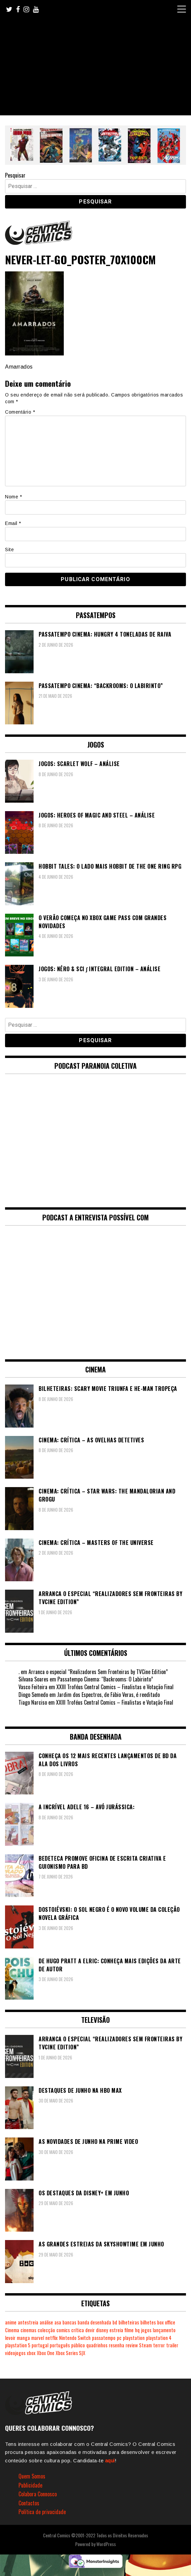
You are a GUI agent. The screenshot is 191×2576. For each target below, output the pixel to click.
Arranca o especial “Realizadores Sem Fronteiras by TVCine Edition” (98, 1672)
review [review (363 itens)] (132, 2345)
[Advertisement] (95, 68)
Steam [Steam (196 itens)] (145, 2345)
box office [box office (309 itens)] (166, 2322)
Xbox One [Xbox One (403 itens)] (45, 2352)
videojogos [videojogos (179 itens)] (15, 2352)
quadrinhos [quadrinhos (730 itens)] (96, 2345)
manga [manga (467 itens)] (23, 2337)
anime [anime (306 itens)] (10, 2322)
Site (9, 549)
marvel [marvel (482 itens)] (37, 2337)
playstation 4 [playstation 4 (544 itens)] (159, 2337)
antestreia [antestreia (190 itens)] (28, 2322)
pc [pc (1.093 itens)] (119, 2337)
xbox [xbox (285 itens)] (31, 2352)
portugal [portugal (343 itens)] (40, 2345)
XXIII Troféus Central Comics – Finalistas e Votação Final (115, 1687)
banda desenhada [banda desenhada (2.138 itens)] (94, 2322)
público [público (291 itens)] (78, 2345)
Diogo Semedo (33, 1695)
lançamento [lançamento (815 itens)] (164, 2330)
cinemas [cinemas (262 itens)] (28, 2330)
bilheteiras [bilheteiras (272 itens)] (128, 2322)
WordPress (106, 2543)
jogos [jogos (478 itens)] (146, 2330)
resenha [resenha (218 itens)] (116, 2345)
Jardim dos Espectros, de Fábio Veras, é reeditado (108, 1695)
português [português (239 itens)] (60, 2345)
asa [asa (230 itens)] (57, 2322)
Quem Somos (31, 2476)
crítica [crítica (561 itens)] (77, 2330)
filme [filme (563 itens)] (129, 2330)
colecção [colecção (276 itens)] (46, 2330)
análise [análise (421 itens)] (46, 2322)
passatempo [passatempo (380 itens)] (103, 2337)
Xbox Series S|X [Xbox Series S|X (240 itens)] (70, 2352)
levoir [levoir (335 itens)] (10, 2337)
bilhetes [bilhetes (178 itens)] (148, 2322)
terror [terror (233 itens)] (159, 2345)
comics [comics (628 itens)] (63, 2330)
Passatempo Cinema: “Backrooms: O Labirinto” (105, 1679)
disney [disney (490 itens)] (102, 2330)
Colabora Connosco (37, 2494)
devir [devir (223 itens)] (90, 2330)
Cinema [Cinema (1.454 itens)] (12, 2330)
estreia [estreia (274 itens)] (116, 2330)
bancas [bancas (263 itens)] (69, 2322)
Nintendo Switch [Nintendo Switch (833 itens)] (75, 2337)
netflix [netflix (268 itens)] (51, 2337)
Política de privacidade (42, 2512)
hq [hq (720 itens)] (137, 2330)
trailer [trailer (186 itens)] (172, 2345)
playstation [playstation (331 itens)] (134, 2337)
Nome (13, 496)
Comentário (20, 412)
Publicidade (30, 2485)
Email (13, 523)
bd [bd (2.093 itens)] (114, 2322)
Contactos (28, 2503)
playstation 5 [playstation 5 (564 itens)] (17, 2345)
